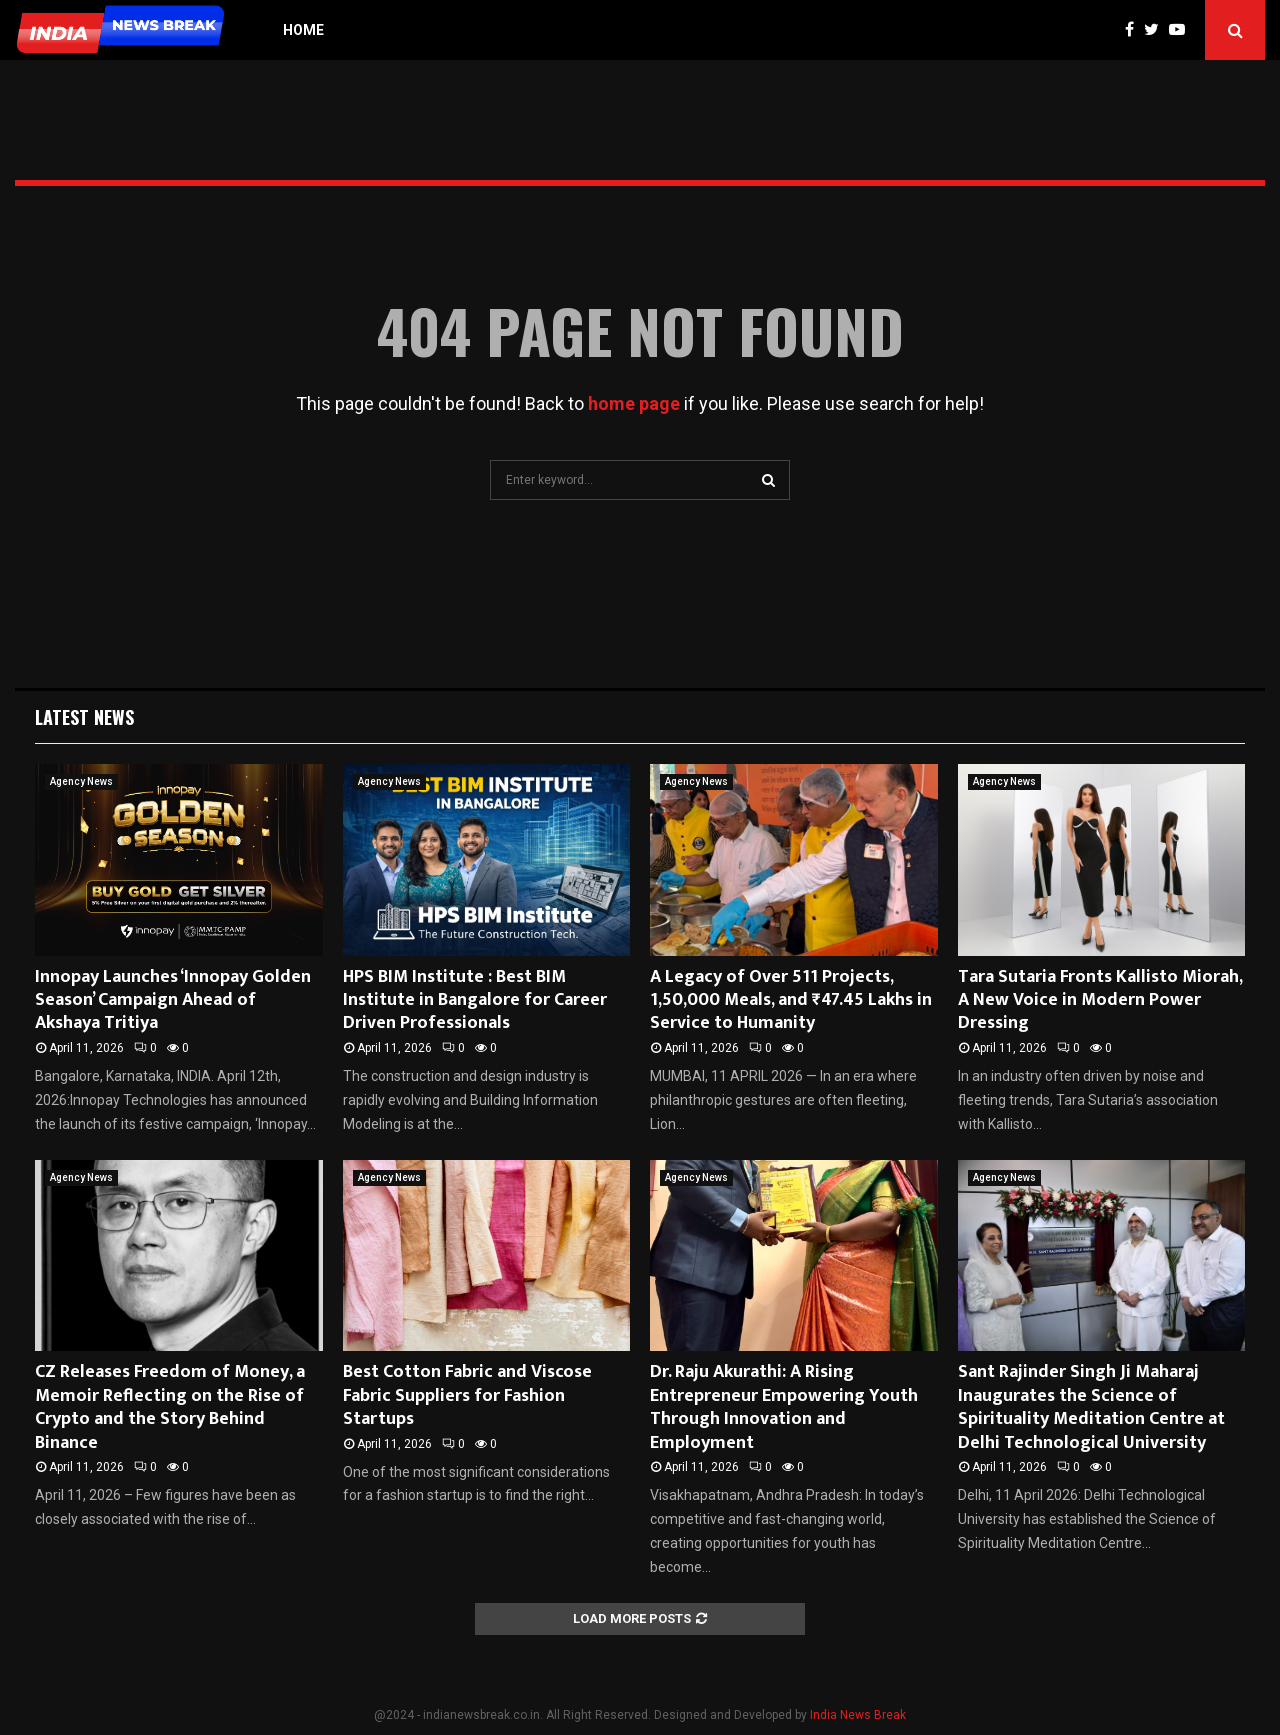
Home (303, 30)
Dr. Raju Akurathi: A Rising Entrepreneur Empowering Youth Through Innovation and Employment (784, 1407)
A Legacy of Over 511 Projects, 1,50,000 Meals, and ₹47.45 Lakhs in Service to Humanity (791, 1000)
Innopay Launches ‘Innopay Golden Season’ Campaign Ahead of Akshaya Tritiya (173, 1000)
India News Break (858, 1715)
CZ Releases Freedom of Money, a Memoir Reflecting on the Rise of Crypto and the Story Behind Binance (170, 1407)
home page (634, 403)
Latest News (84, 717)
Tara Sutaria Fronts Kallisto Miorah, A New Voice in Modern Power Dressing (1100, 1000)
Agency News (81, 781)
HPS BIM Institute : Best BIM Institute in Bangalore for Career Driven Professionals (475, 1000)
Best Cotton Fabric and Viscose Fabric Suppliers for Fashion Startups (467, 1395)
